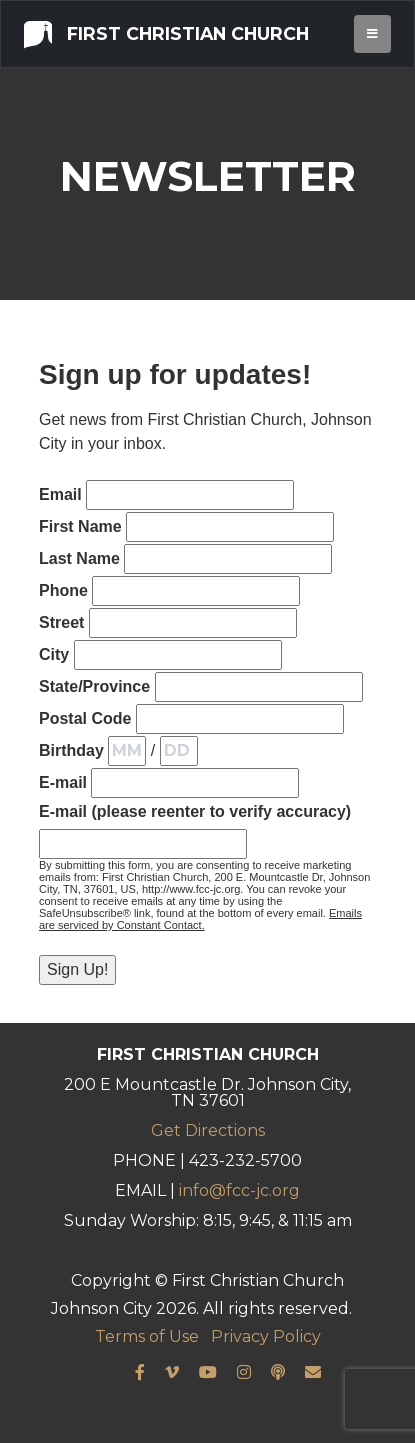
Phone (63, 590)
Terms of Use (147, 1336)
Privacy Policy (266, 1336)
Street (61, 622)
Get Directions (208, 1130)
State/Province (94, 686)
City (54, 654)
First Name (80, 526)
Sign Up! (77, 969)
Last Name (79, 558)
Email (60, 494)
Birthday (71, 750)
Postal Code (85, 718)
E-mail (63, 782)
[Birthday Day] (179, 751)
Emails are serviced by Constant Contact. (200, 919)
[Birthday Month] (127, 751)
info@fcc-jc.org (239, 1190)
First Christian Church (166, 33)
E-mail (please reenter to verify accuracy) (195, 811)
